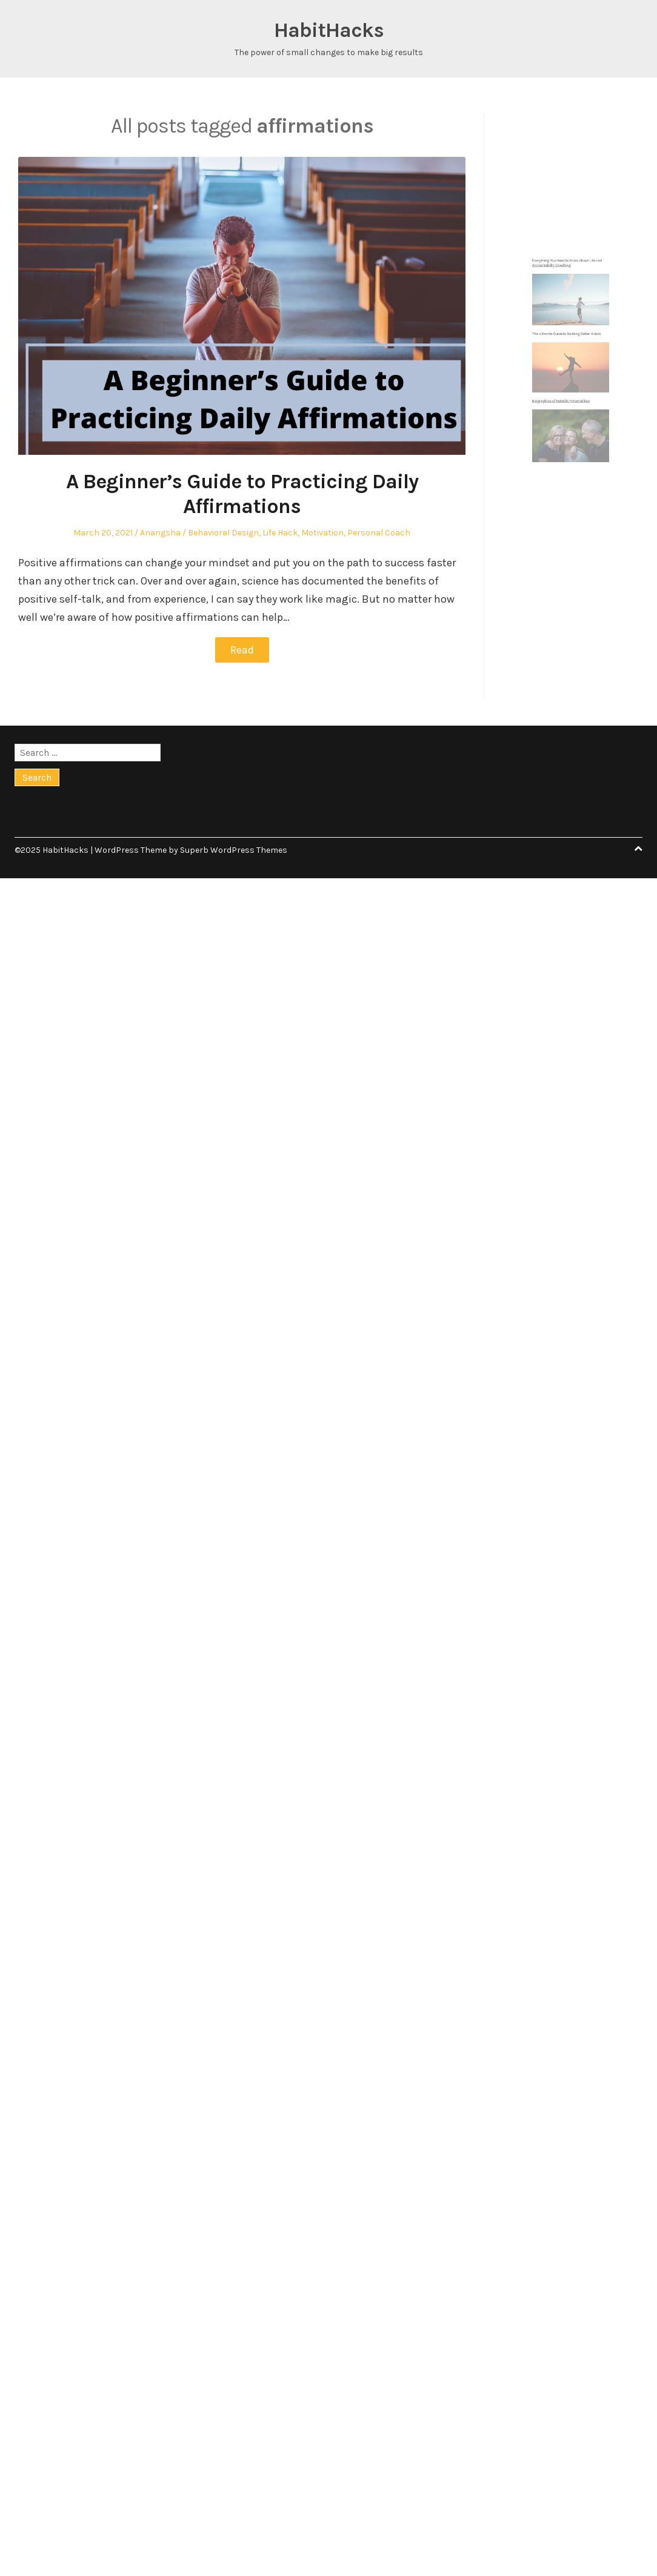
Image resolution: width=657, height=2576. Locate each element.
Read (242, 650)
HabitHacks (329, 30)
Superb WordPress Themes (233, 850)
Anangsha (160, 533)
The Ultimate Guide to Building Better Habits (568, 348)
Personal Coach (378, 533)
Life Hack (280, 533)
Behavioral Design (223, 533)
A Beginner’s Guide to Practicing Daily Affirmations (242, 493)
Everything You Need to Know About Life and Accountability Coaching (568, 309)
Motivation (322, 533)
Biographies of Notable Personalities (565, 385)
